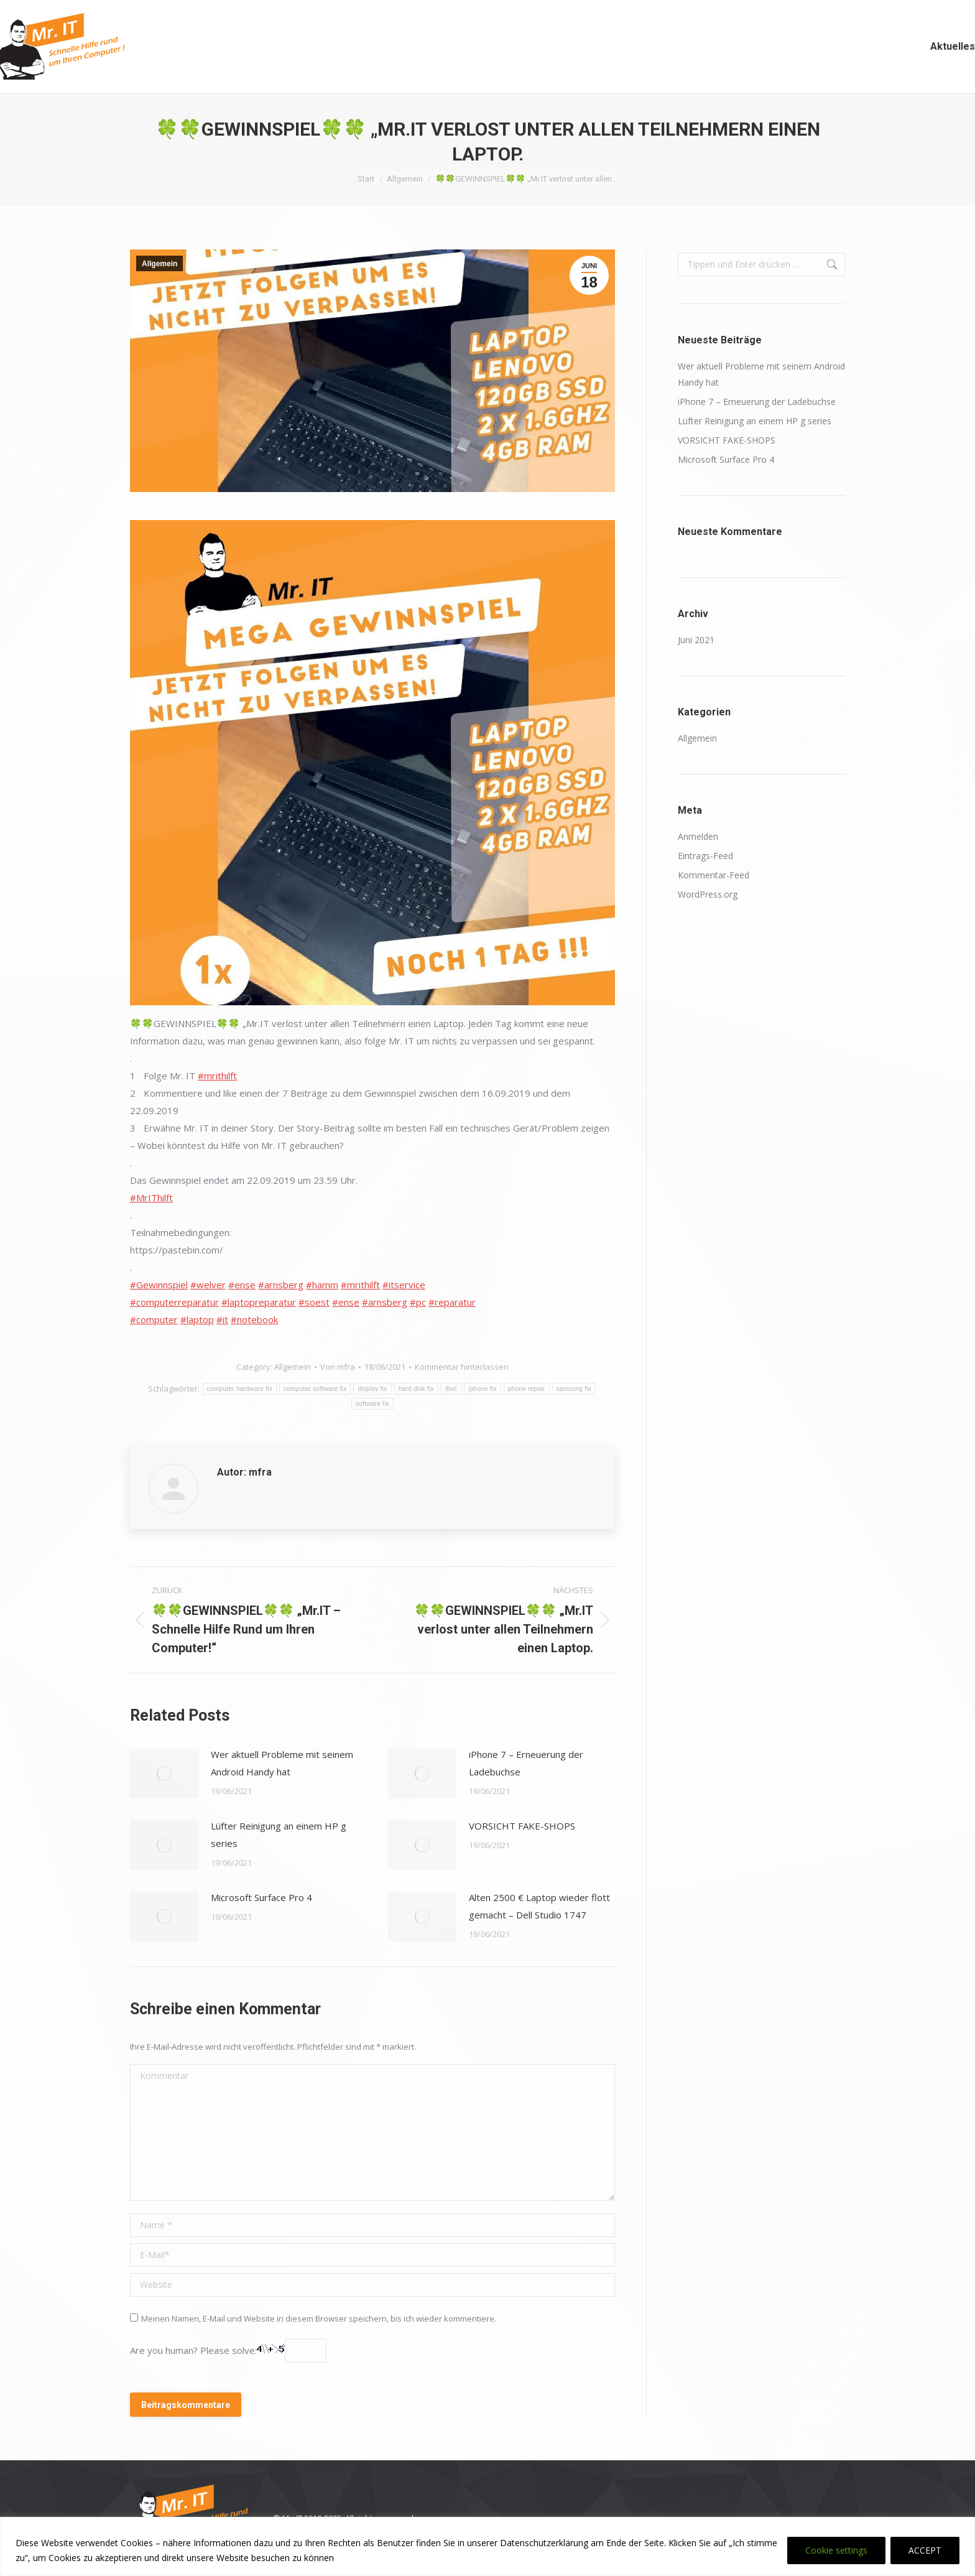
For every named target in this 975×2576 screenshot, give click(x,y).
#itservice (403, 1284)
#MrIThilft (151, 1197)
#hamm (322, 1284)
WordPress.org (707, 894)
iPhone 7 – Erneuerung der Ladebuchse (526, 1763)
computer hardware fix (239, 1388)
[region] (487, 2546)
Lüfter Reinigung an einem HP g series (278, 1834)
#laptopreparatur (258, 1302)
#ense (242, 1284)
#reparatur (452, 1302)
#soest (314, 1302)
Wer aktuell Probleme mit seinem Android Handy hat (282, 1763)
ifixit (451, 1388)
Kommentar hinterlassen (462, 1366)
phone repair (526, 1388)
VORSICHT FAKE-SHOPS (522, 1826)
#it (222, 1319)
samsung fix (574, 1388)
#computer (154, 1319)
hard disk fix (416, 1388)
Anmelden (698, 836)
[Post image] (164, 1773)
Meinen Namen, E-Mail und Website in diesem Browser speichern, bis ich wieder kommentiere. (318, 2318)
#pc (418, 1302)
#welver (208, 1284)
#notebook (254, 1319)
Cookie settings (836, 2550)
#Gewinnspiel (159, 1284)
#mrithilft (217, 1075)
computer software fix (315, 1388)
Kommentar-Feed (713, 875)
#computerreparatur (174, 1302)
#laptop (197, 1319)
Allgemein (159, 263)
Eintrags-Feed (705, 856)
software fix (372, 1403)
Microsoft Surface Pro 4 (261, 1897)
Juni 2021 (696, 640)
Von (337, 1366)
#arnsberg (280, 1284)
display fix (372, 1388)
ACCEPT (924, 2550)
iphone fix (482, 1388)
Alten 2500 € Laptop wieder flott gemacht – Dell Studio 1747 (539, 1906)
